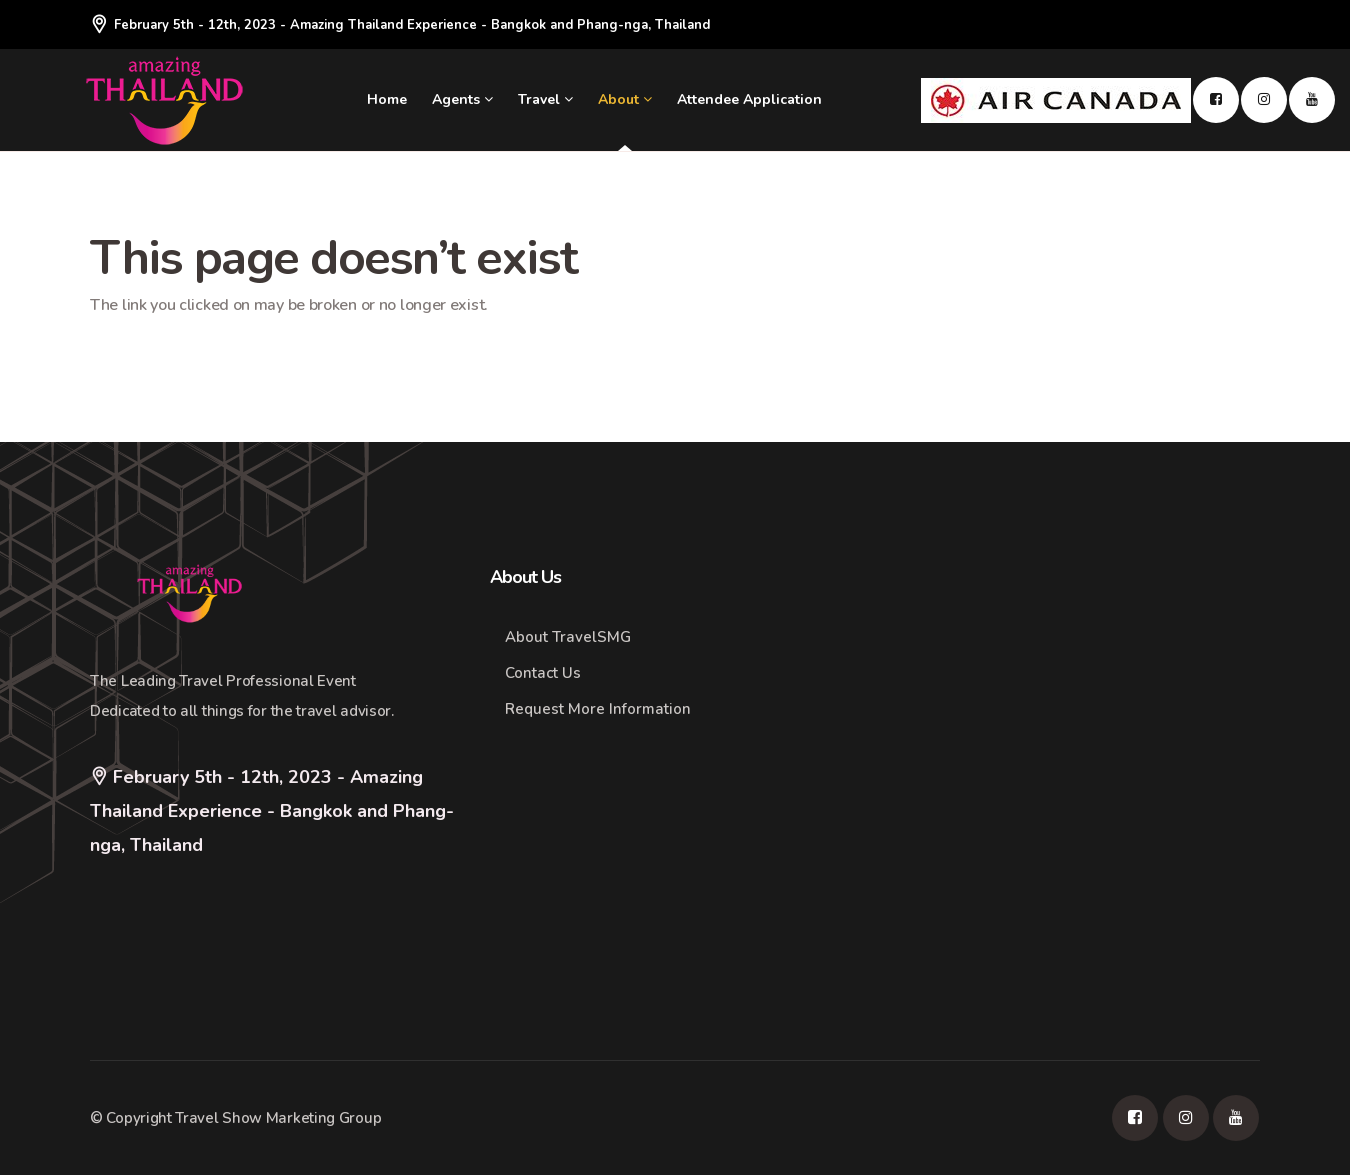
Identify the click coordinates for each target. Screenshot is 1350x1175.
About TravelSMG (568, 637)
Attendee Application (749, 99)
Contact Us (543, 673)
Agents (462, 99)
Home (387, 99)
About (625, 99)
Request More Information (598, 709)
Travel (545, 99)
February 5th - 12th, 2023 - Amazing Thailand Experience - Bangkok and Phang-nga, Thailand (400, 24)
